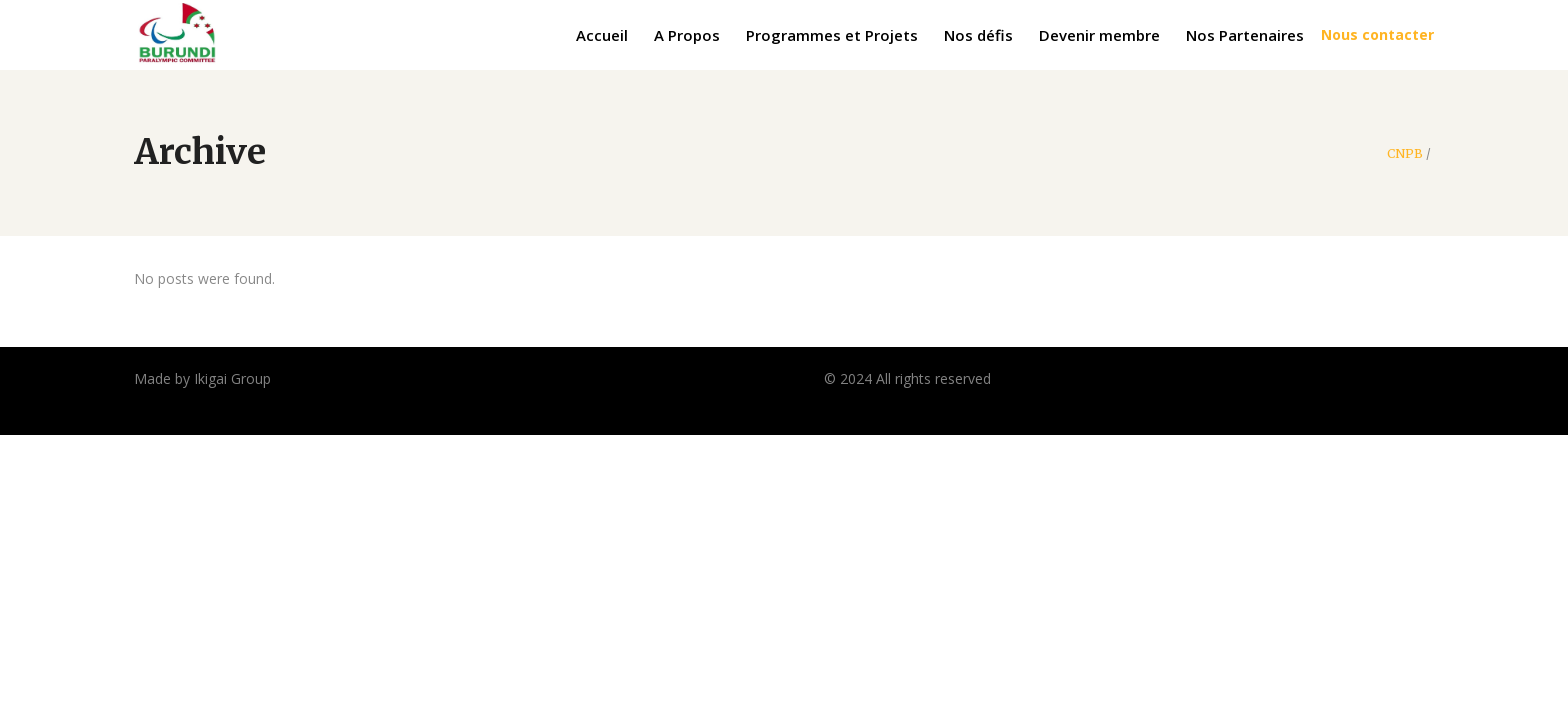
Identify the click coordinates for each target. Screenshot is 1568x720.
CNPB (1405, 154)
